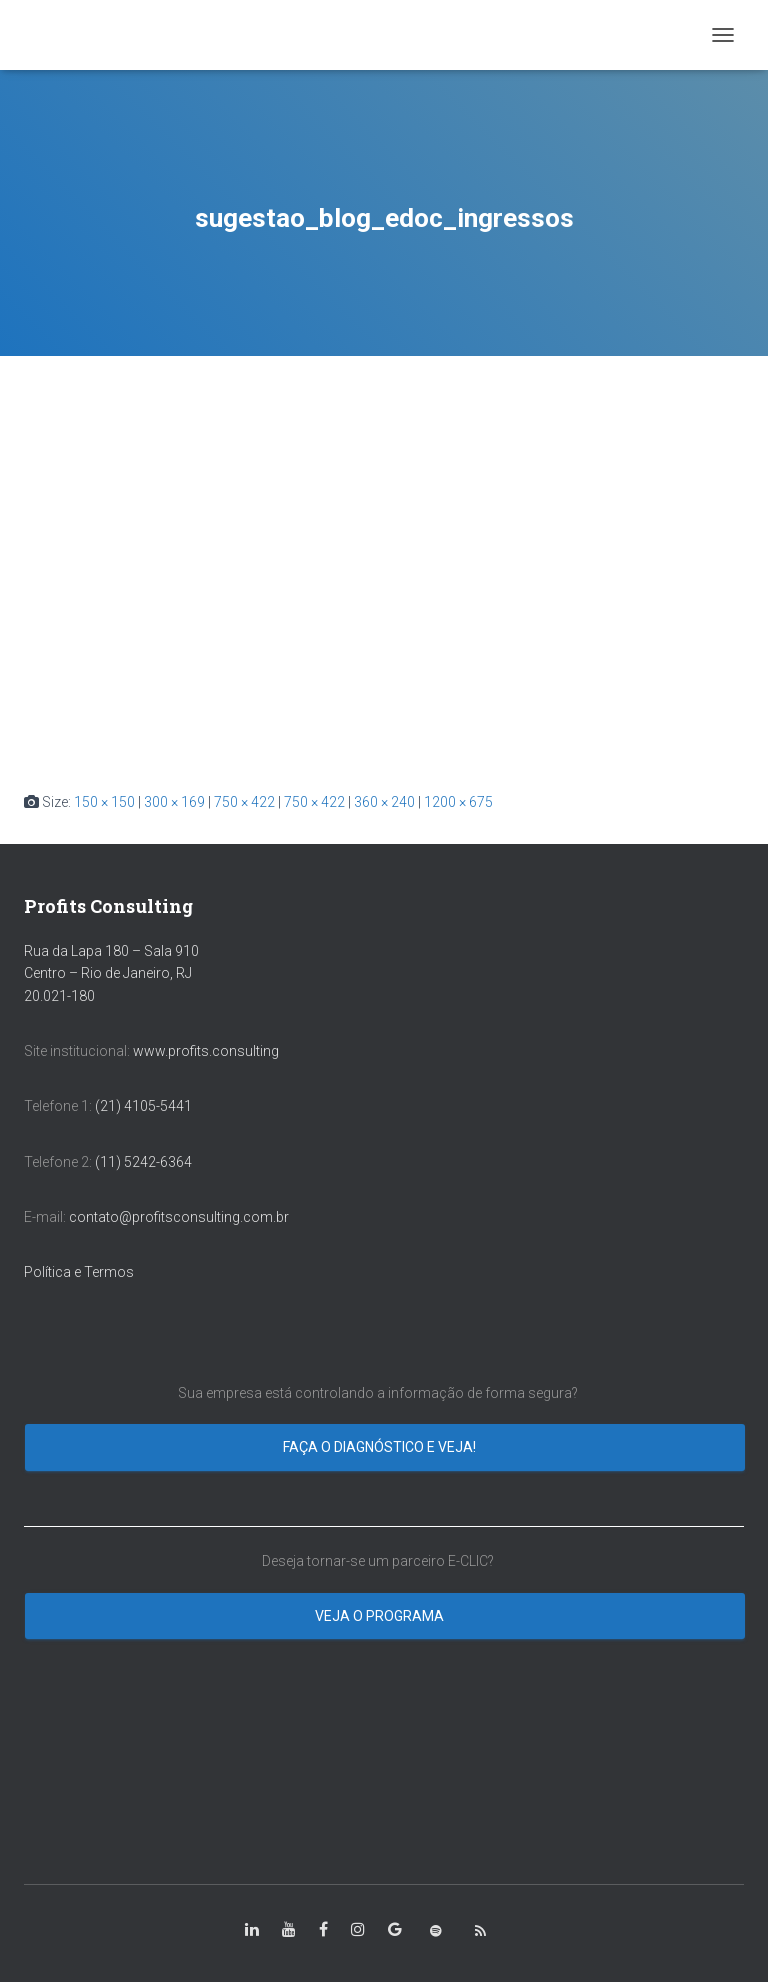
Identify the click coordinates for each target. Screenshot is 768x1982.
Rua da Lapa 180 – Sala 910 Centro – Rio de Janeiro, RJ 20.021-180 (111, 973)
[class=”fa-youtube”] (289, 1930)
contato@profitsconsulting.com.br (179, 1217)
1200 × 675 (458, 802)
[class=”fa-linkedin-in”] (252, 1930)
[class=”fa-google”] (395, 1930)
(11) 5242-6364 (145, 1162)
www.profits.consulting (206, 1051)
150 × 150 (104, 802)
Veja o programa (381, 1616)
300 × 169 (174, 802)
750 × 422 (244, 802)
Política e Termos (79, 1272)
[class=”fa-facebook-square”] (323, 1930)
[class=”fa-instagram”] (358, 1930)
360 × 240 (384, 802)
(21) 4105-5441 (143, 1106)
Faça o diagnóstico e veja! (381, 1447)
